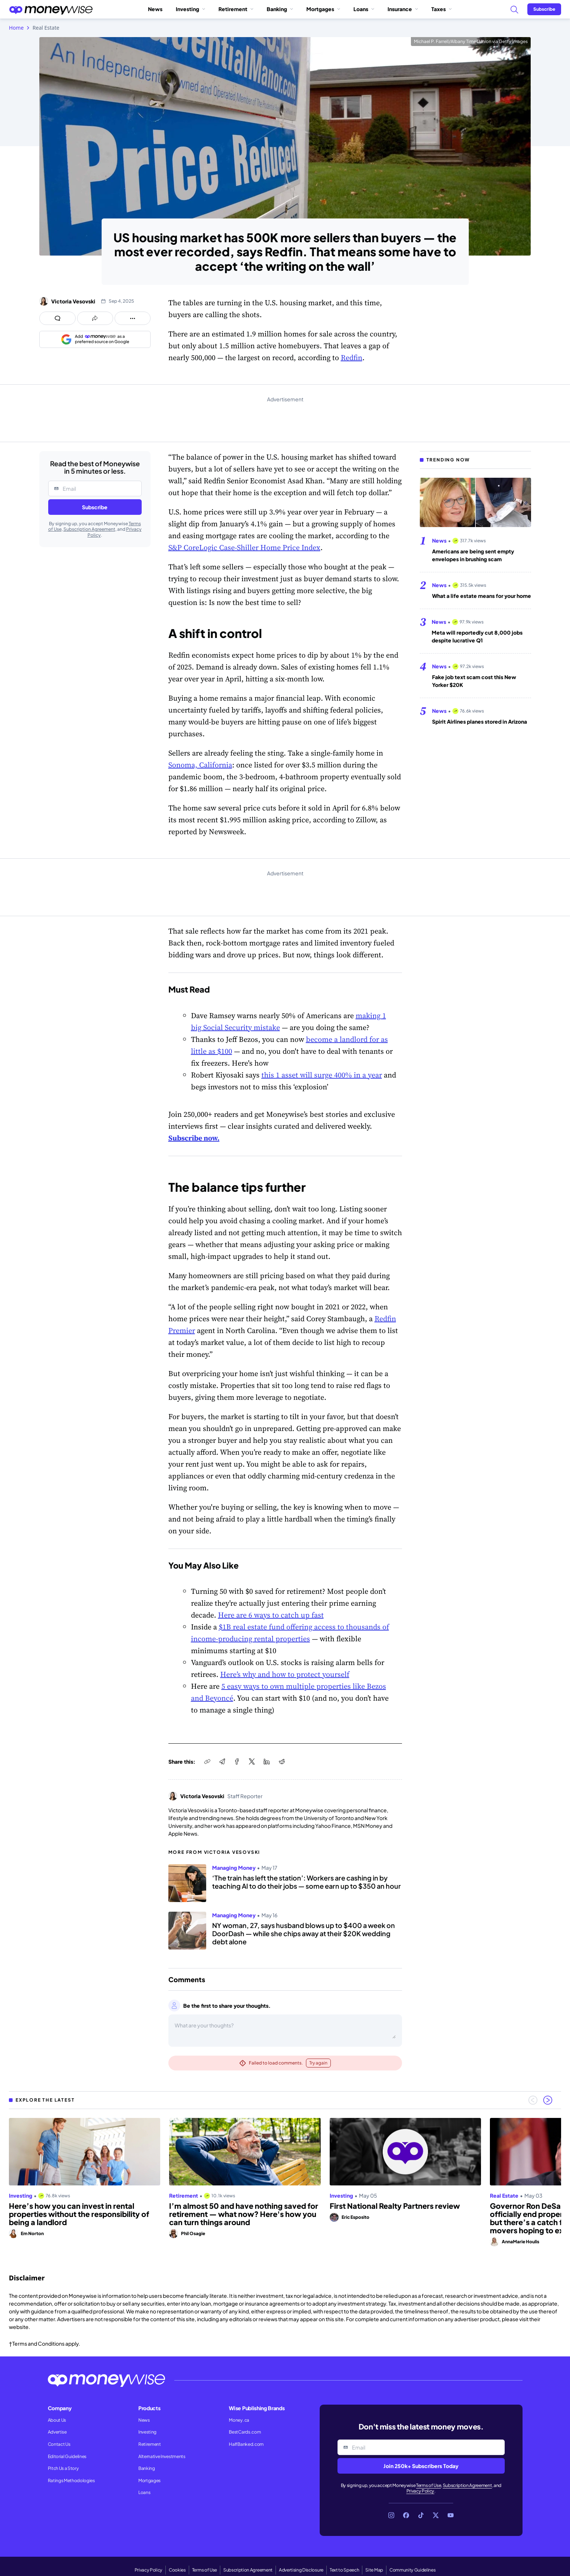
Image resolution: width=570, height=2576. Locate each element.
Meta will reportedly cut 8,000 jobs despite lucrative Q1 (477, 636)
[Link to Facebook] (406, 2515)
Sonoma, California (200, 765)
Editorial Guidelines (67, 2456)
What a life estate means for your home (481, 595)
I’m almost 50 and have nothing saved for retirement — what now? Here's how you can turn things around (243, 2214)
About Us (57, 2420)
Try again (318, 2063)
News (155, 9)
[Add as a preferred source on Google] (95, 339)
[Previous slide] (532, 2100)
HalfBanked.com (246, 2444)
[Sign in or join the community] (544, 9)
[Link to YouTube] (451, 2515)
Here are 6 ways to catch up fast (271, 1615)
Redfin (351, 357)
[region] (285, 2182)
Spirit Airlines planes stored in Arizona (479, 721)
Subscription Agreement (89, 529)
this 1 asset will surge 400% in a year (321, 1075)
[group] (285, 2182)
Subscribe (95, 507)
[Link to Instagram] (391, 2515)
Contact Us (59, 2444)
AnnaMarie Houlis (520, 2241)
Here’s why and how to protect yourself (284, 1674)
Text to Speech (344, 2570)
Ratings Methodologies (71, 2480)
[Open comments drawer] (57, 318)
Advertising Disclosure (301, 2570)
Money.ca (239, 2420)
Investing (190, 9)
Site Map (374, 2570)
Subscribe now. (194, 1138)
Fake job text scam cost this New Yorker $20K (474, 681)
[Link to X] (436, 2515)
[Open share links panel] (95, 318)
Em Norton (32, 2233)
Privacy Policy (420, 2491)
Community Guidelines (412, 2570)
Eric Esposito (355, 2217)
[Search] (514, 9)
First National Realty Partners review (395, 2206)
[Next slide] (547, 2100)
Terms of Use (428, 2485)
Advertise (57, 2432)
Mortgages (323, 9)
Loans (363, 9)
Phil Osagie (193, 2233)
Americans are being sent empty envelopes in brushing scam (473, 555)
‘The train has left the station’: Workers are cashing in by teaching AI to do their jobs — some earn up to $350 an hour (306, 1882)
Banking (280, 9)
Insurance (403, 9)
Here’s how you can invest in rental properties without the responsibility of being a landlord (79, 2214)
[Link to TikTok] (421, 2515)
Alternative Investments (161, 2456)
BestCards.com (245, 2432)
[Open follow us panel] (133, 318)
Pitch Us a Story (63, 2468)
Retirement (235, 9)
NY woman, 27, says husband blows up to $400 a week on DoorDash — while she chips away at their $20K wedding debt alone (303, 1933)
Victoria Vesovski (73, 301)
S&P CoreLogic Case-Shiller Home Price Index (244, 547)
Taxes (441, 9)
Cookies (177, 2570)
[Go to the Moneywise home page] (51, 9)
